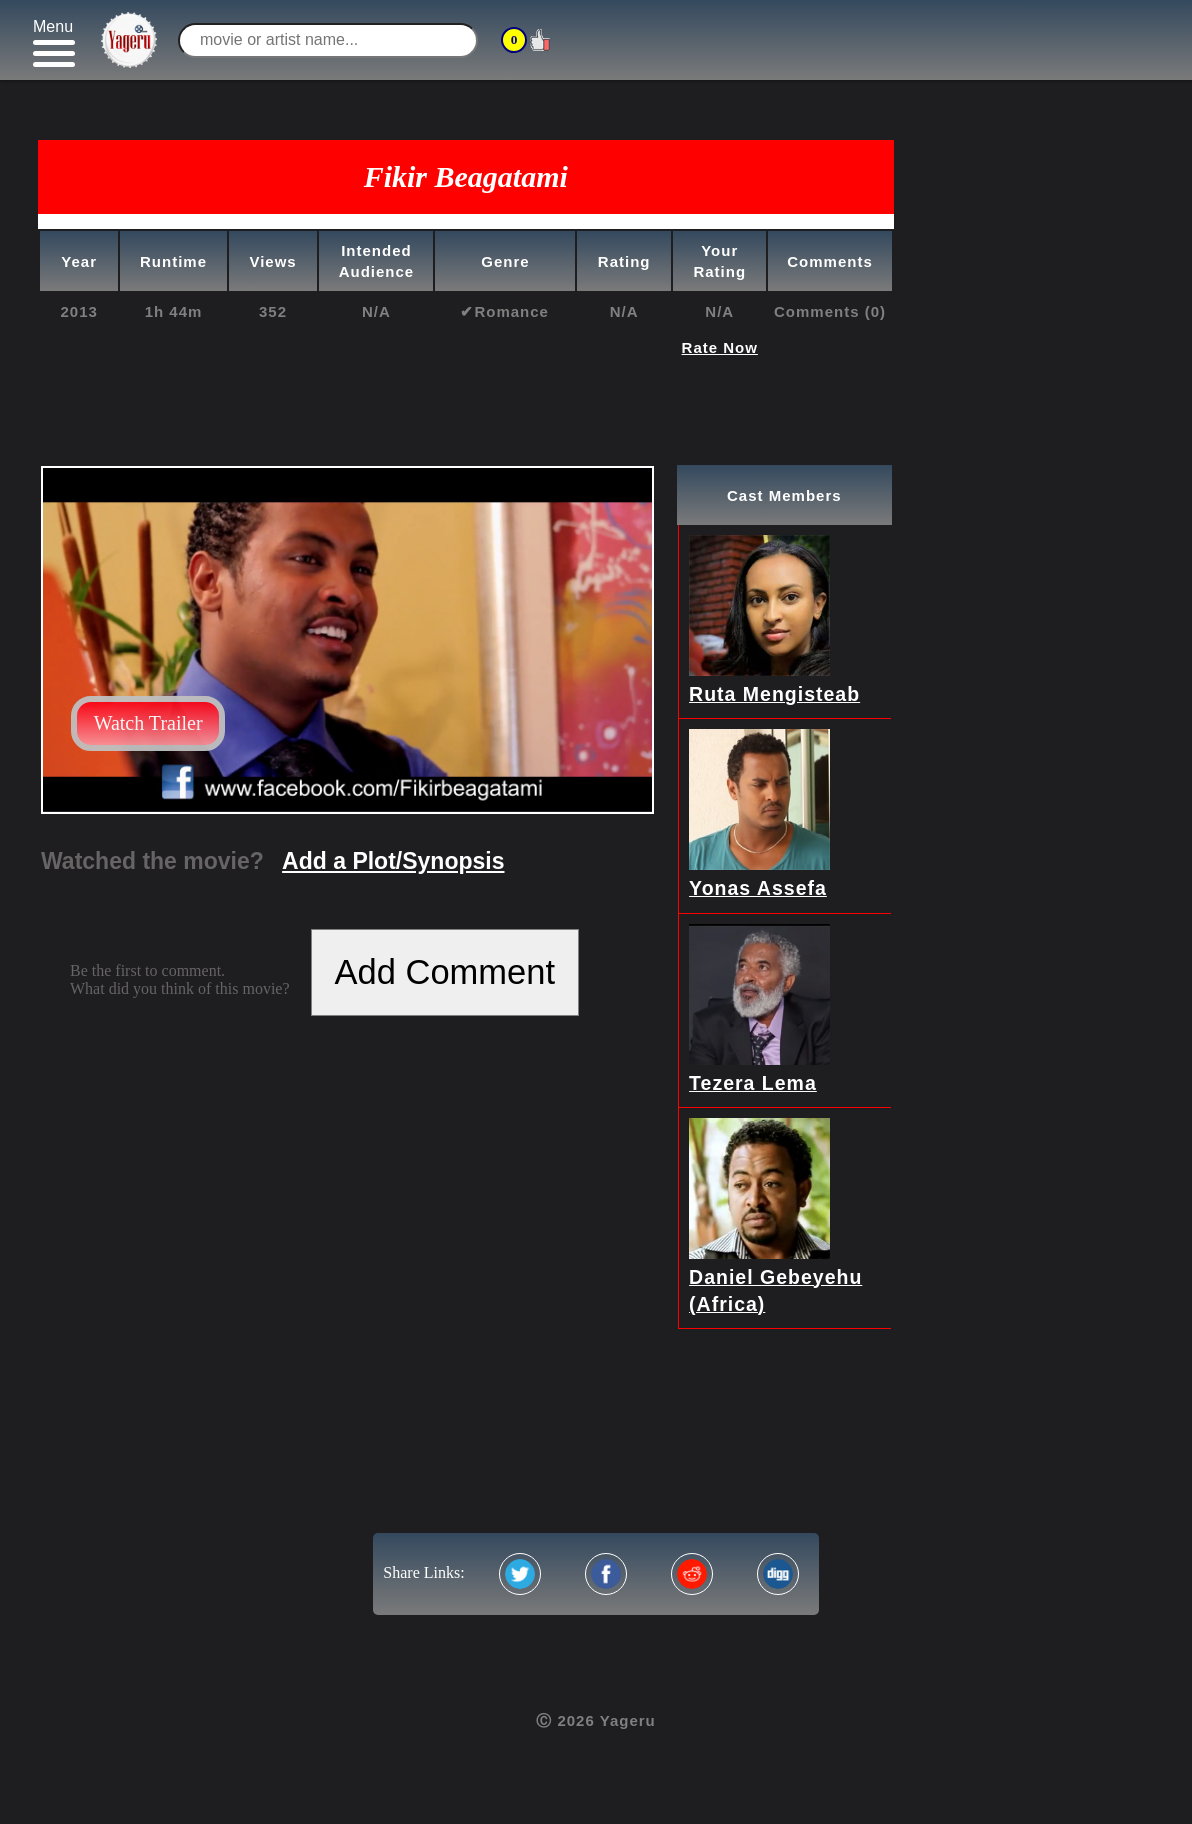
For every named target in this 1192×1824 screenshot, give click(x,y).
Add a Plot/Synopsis (393, 861)
